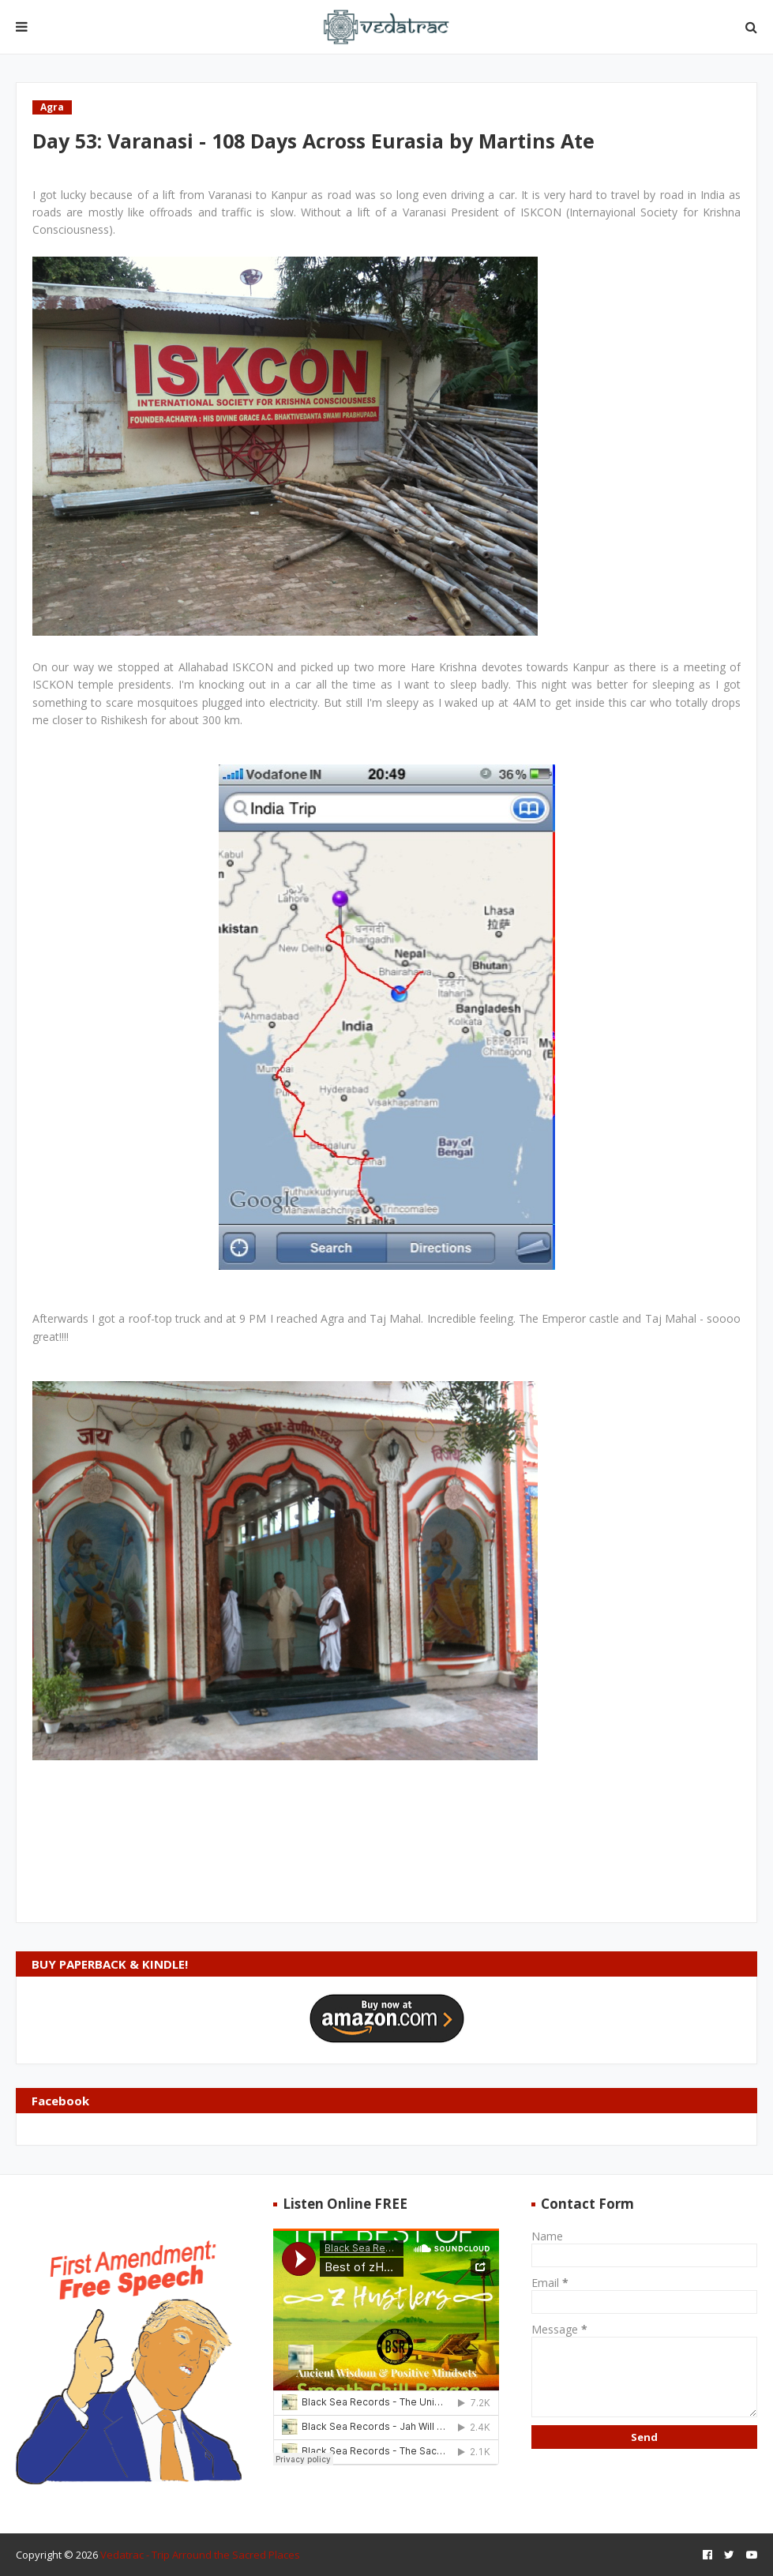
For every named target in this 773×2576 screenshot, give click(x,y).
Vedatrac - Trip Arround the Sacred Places (200, 2555)
